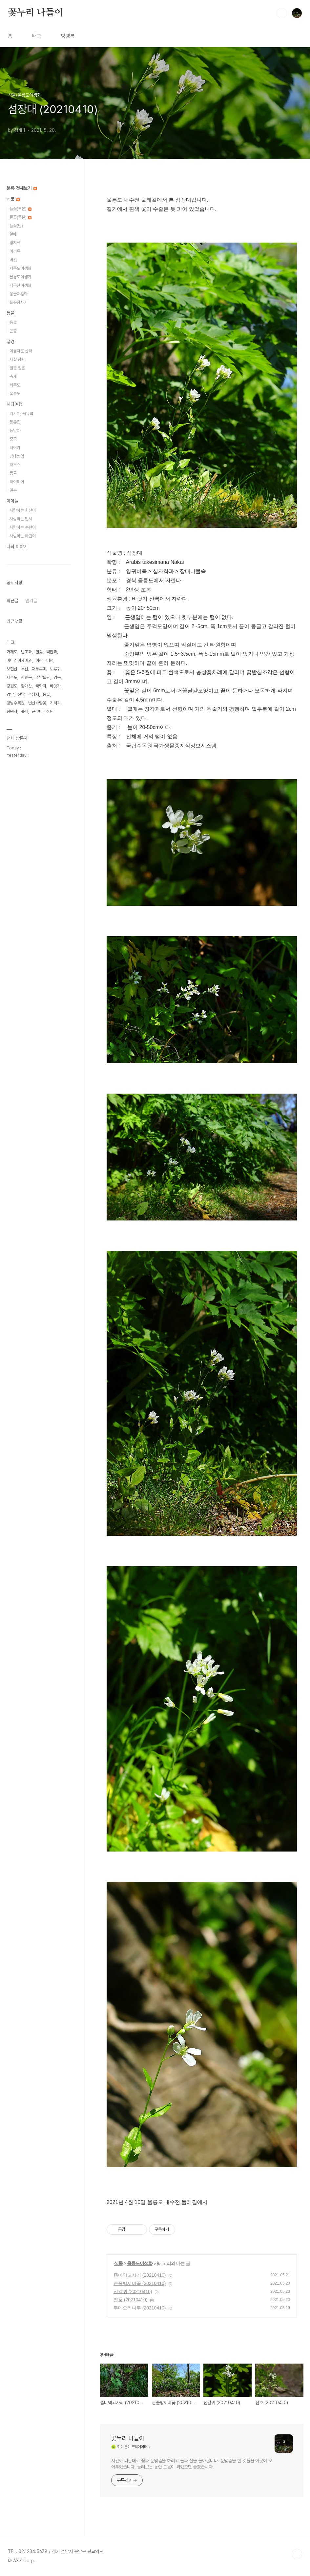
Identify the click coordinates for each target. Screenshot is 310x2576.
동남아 (15, 430)
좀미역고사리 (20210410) (140, 2275)
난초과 (26, 651)
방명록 (68, 36)
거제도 (12, 651)
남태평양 (17, 456)
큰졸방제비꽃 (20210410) (140, 2283)
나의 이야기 (17, 546)
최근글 (12, 600)
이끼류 (15, 251)
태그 (36, 36)
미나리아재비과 (19, 660)
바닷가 (55, 686)
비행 (49, 660)
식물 (118, 2263)
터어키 (15, 447)
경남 (10, 694)
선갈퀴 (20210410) (133, 2291)
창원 (49, 711)
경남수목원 (16, 703)
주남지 (33, 694)
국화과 (40, 686)
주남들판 (42, 677)
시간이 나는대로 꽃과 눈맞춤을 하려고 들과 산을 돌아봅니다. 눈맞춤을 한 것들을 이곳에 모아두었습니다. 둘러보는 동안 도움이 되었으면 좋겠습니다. (191, 2463)
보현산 (12, 668)
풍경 (10, 341)
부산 (24, 668)
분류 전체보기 (22, 188)
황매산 (26, 686)
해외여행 (14, 404)
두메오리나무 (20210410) (140, 2307)
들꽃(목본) (20, 217)
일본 (13, 490)
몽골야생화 (19, 293)
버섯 (13, 259)
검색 (282, 13)
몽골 (13, 473)
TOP (297, 2554)
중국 (13, 439)
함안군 (26, 677)
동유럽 (15, 422)
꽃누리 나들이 (35, 12)
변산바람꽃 (37, 703)
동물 (10, 313)
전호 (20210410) (131, 2299)
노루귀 (55, 668)
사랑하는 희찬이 (23, 510)
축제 (13, 376)
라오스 (15, 464)
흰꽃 (39, 651)
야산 (39, 660)
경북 (57, 677)
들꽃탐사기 (19, 302)
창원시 (12, 711)
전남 (21, 694)
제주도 (15, 385)
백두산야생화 (20, 285)
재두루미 (39, 668)
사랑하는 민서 (21, 518)
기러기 (55, 703)
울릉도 (15, 393)
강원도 (12, 686)
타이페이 (17, 481)
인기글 (31, 600)
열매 (13, 234)
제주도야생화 (20, 268)
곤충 (13, 330)
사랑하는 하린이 (23, 535)
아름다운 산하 (21, 350)
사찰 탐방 (17, 359)
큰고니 (37, 711)
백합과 (51, 651)
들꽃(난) (16, 225)
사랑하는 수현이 (23, 527)
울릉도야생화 (140, 2263)
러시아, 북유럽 (21, 413)
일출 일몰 (17, 368)
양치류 (15, 242)
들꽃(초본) (20, 208)
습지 (24, 711)
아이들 (12, 501)
